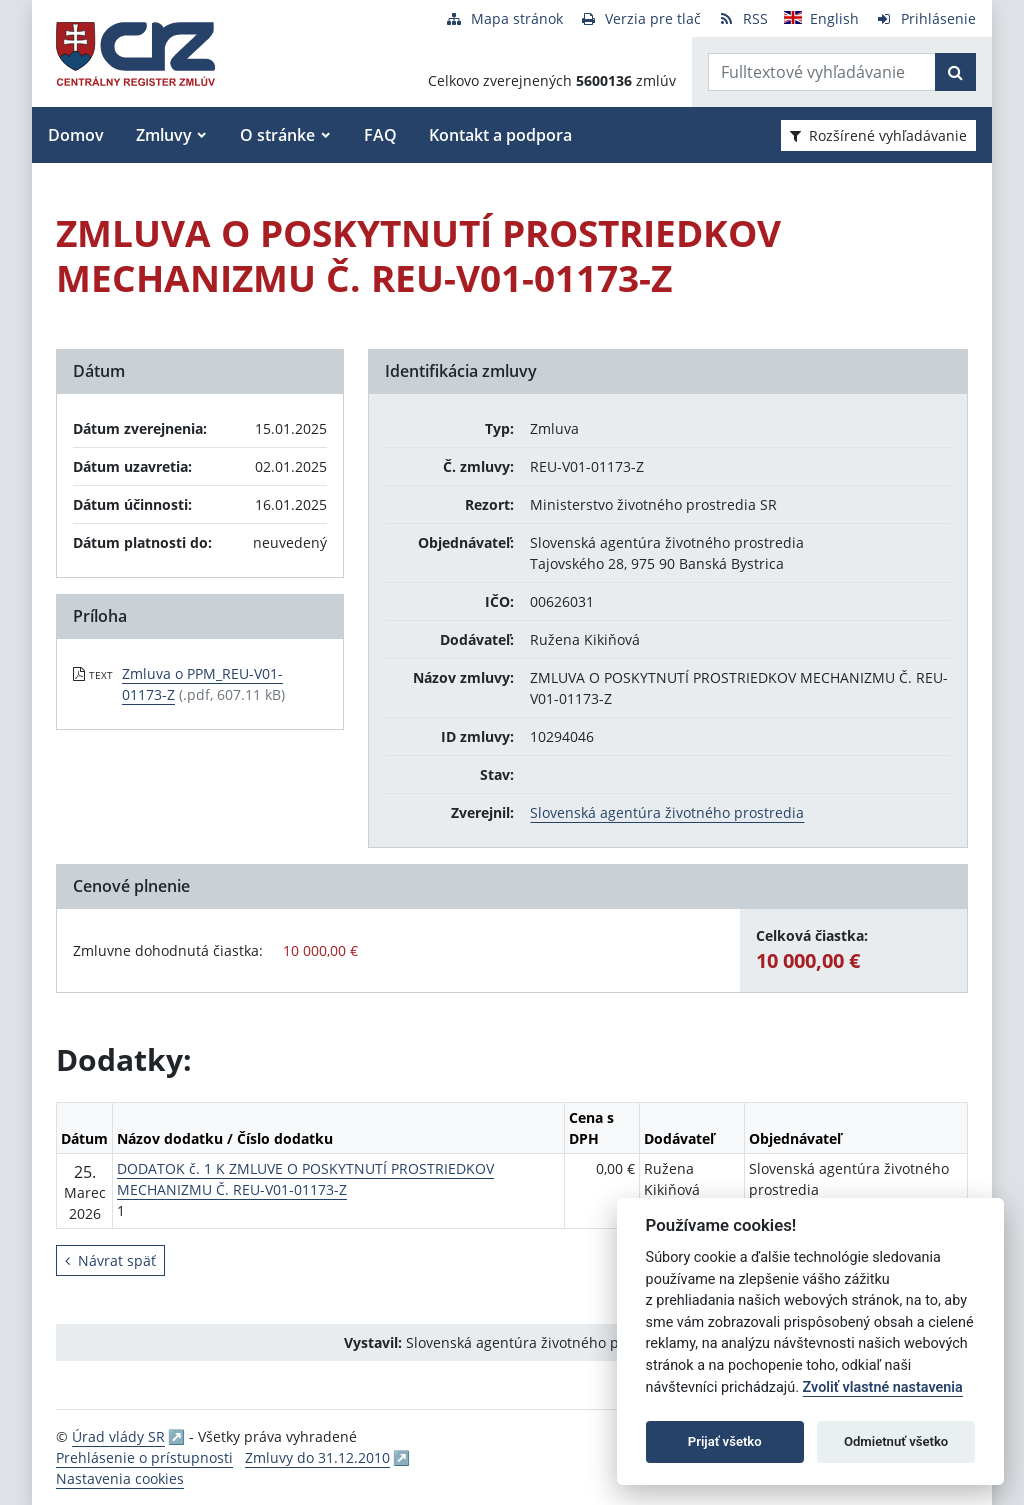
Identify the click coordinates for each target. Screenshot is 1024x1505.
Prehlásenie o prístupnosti (144, 1457)
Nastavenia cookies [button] (120, 1478)
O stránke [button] (277, 135)
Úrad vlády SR (118, 1436)
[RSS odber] (742, 18)
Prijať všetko (725, 1441)
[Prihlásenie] (925, 18)
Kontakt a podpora (500, 135)
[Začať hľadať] (955, 72)
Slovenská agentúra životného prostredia (667, 812)
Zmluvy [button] (164, 135)
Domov (76, 135)
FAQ (380, 135)
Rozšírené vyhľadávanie (878, 135)
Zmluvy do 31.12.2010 (317, 1457)
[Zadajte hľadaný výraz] (822, 72)
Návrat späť (110, 1260)
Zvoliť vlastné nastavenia (883, 1387)
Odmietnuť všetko (896, 1441)
